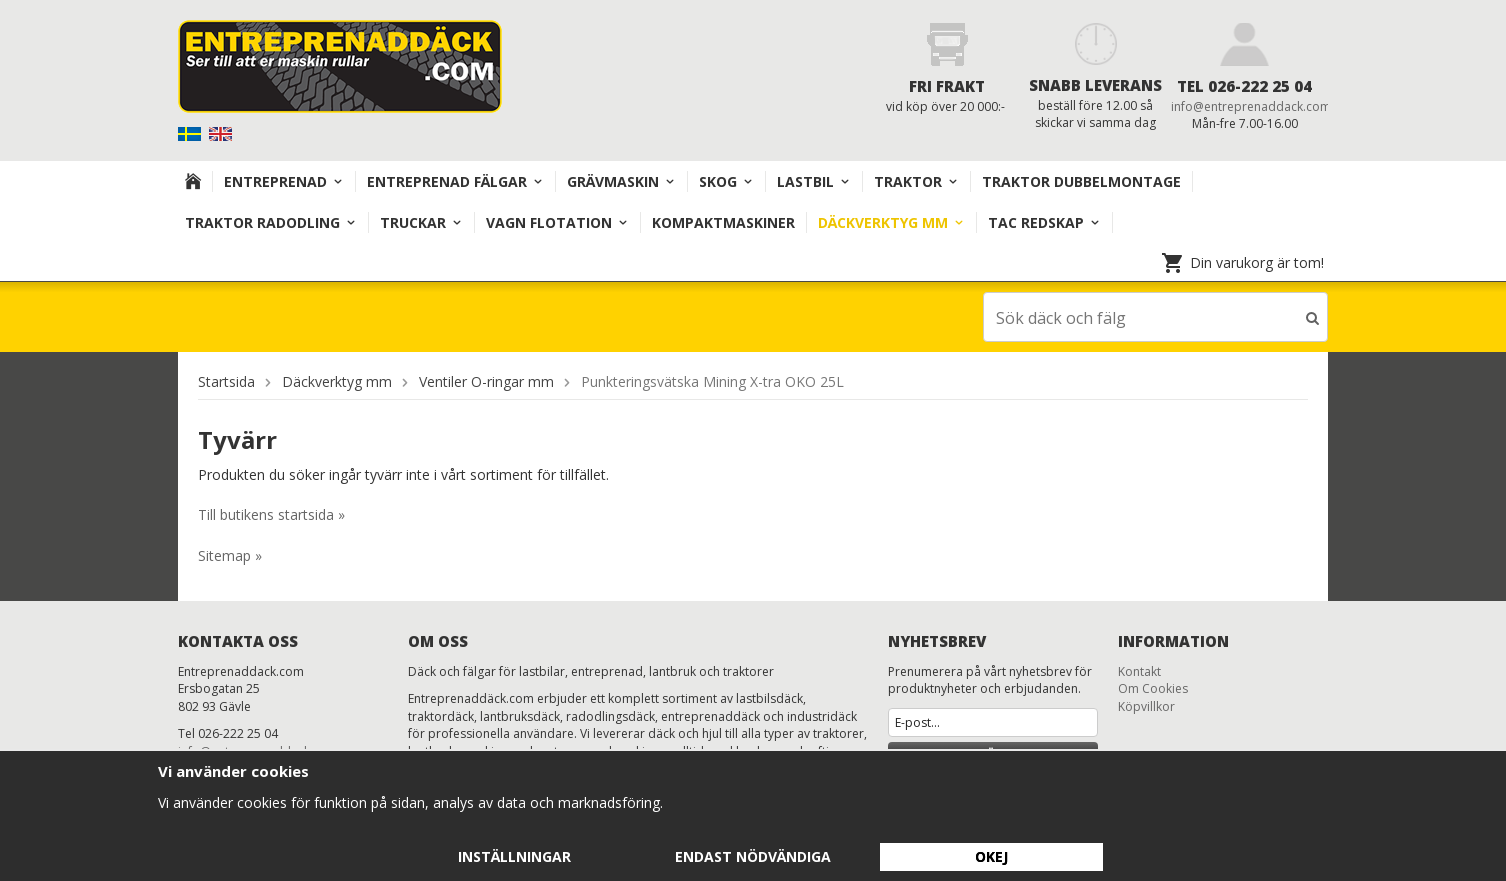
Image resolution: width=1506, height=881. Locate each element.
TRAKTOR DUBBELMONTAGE (1081, 181)
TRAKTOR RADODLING (271, 222)
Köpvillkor (1146, 705)
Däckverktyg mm (891, 222)
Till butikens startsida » (271, 513)
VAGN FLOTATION (557, 222)
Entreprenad (284, 181)
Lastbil (814, 181)
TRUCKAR (421, 222)
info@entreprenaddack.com (1251, 106)
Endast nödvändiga (753, 856)
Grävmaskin (621, 181)
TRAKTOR (916, 181)
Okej (991, 856)
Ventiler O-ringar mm (486, 380)
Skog (726, 181)
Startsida (226, 380)
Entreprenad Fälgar (455, 181)
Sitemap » (230, 554)
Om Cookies (1153, 687)
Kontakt (1139, 670)
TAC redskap (1044, 222)
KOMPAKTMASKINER (723, 222)
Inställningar (514, 856)
